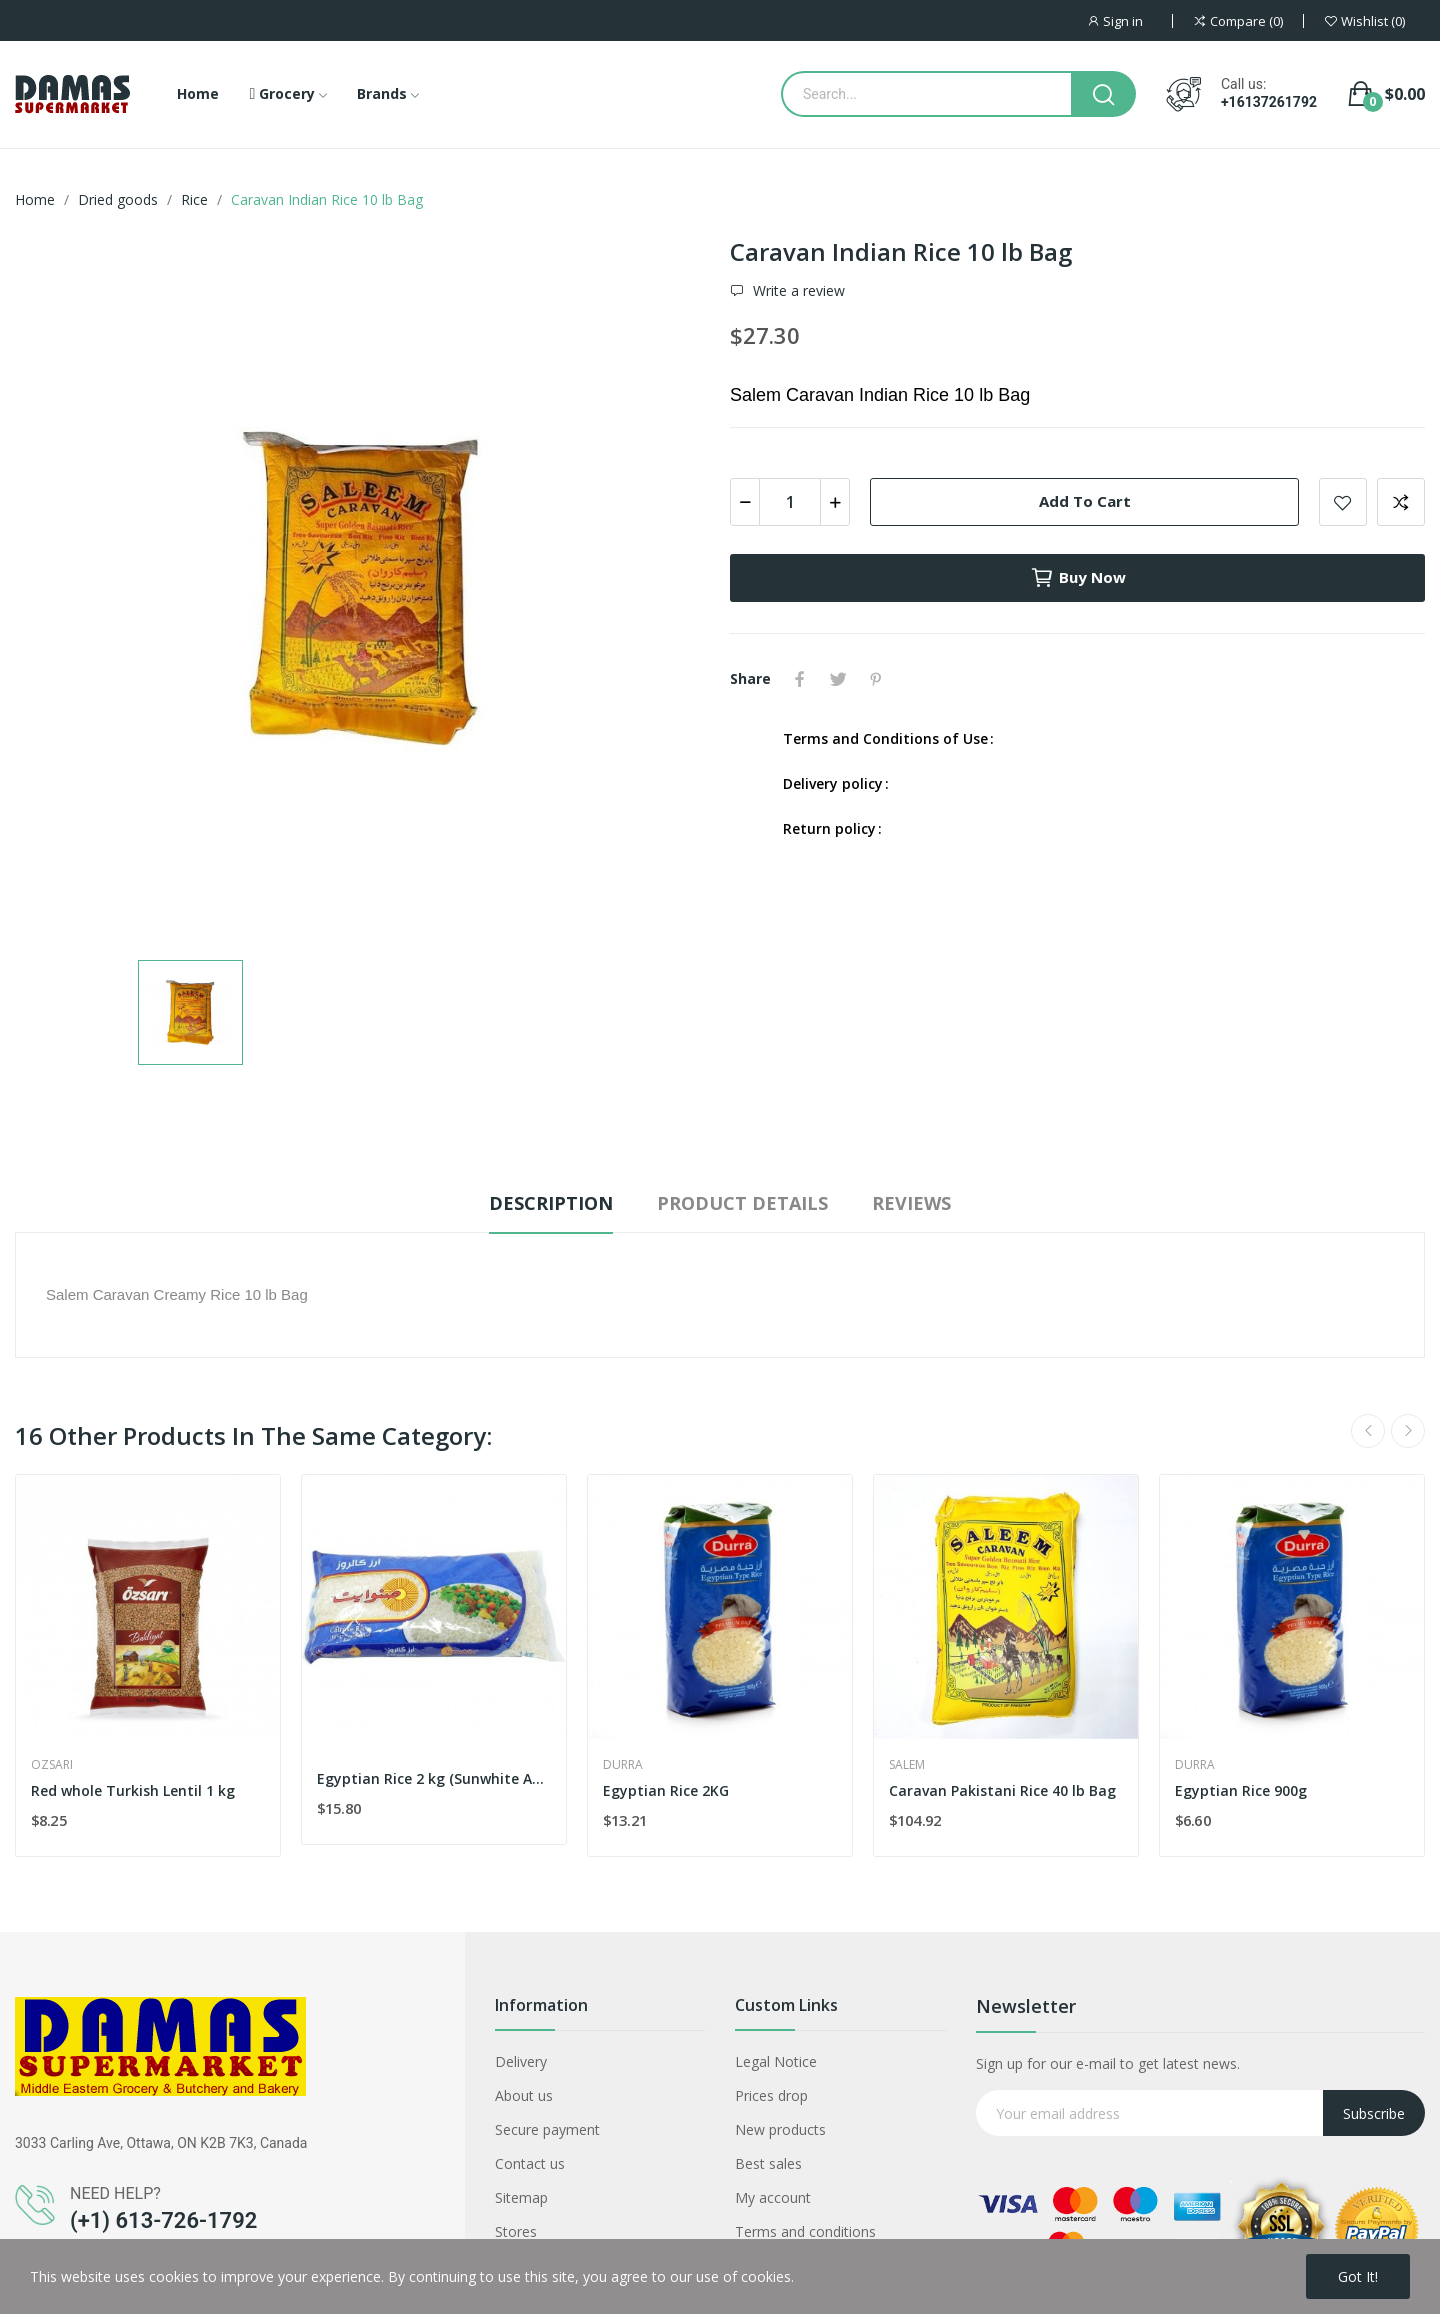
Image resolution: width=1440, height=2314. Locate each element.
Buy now (1078, 578)
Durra (623, 1765)
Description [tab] (551, 1203)
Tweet (838, 679)
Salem (907, 1765)
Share (800, 679)
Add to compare (1401, 502)
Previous (1368, 1431)
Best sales (768, 2163)
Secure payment (547, 2129)
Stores (516, 2231)
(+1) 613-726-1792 (163, 2220)
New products (780, 2129)
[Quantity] (790, 502)
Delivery (521, 2061)
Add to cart (1085, 501)
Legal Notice (776, 2061)
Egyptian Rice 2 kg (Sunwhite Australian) (434, 1778)
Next (1408, 1431)
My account (773, 2197)
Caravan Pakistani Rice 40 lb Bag (1002, 1790)
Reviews (911, 1203)
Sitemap (521, 2197)
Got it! (1358, 2276)
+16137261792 (1269, 102)
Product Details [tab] (742, 1203)
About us (524, 2095)
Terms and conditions (805, 2231)
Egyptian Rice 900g (1241, 1790)
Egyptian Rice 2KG (666, 1790)
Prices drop (771, 2095)
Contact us (530, 2163)
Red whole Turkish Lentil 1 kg (133, 1790)
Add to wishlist (1343, 502)
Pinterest (876, 679)
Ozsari (52, 1765)
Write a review (797, 291)
